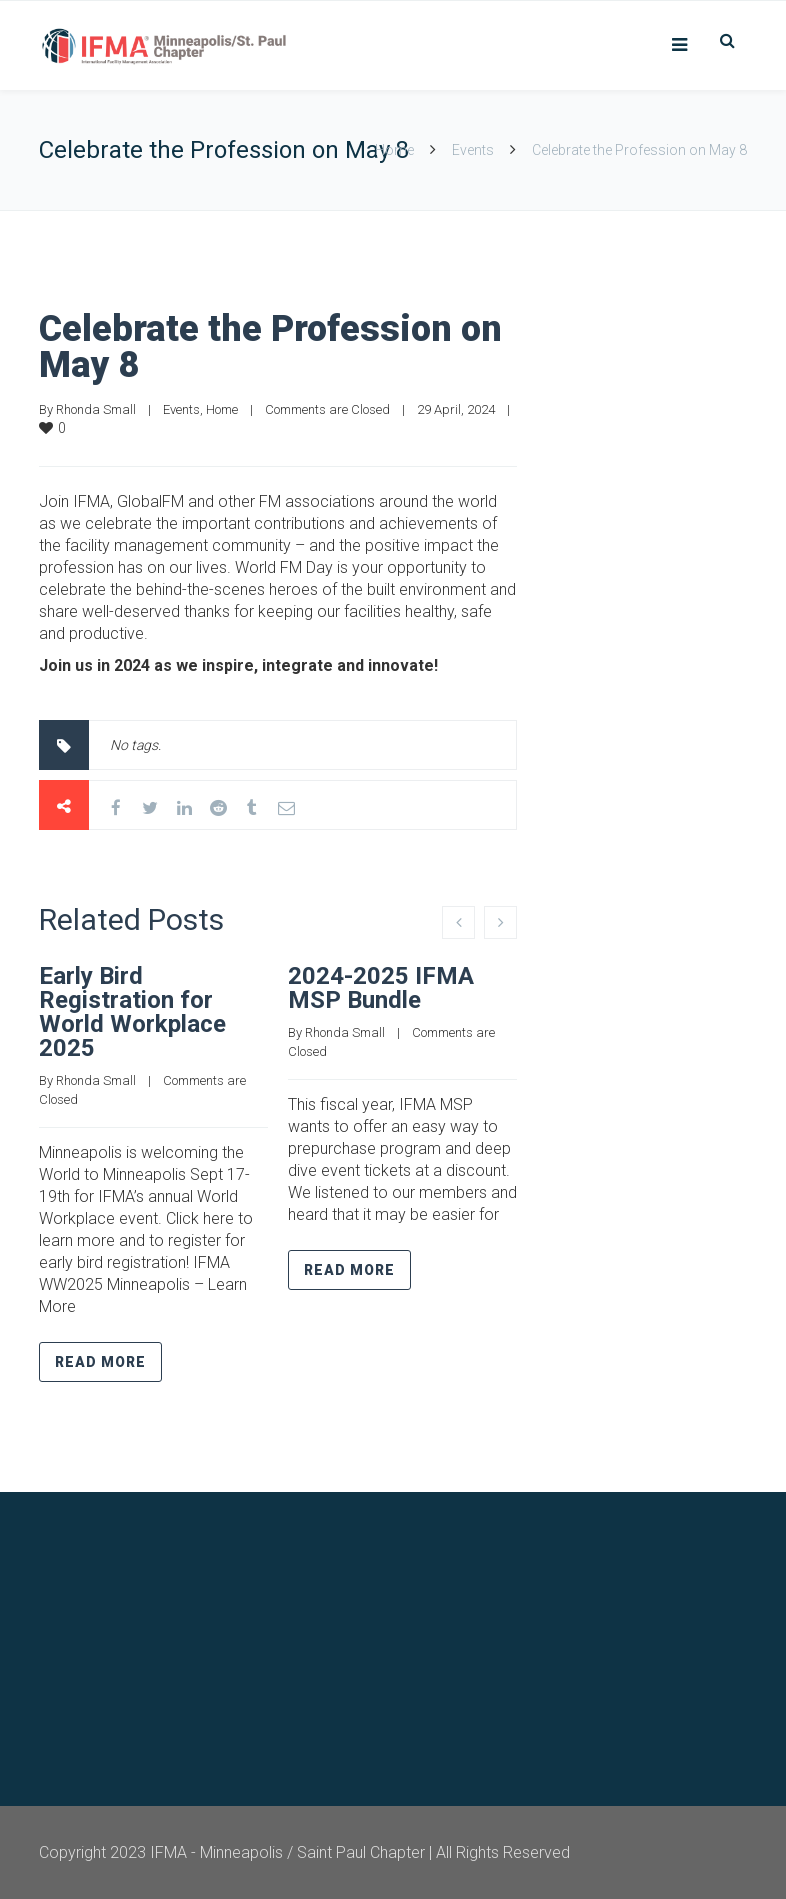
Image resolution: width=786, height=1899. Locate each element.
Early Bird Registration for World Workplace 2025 (132, 1012)
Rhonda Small (96, 409)
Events (473, 150)
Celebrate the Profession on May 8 (270, 347)
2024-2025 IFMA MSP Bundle (381, 988)
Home (394, 150)
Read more (100, 1362)
